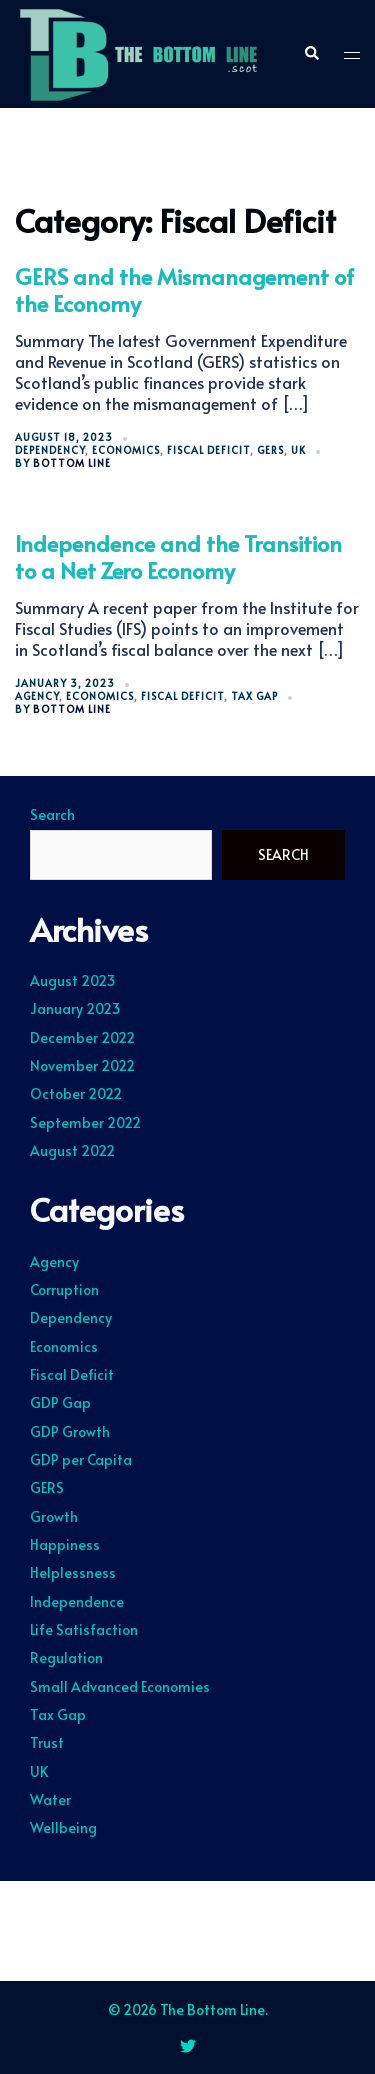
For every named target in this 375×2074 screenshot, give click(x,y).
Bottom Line (72, 463)
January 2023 (75, 1008)
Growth (54, 1516)
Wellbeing (63, 1827)
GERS (270, 450)
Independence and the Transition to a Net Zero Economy (178, 556)
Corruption (64, 1289)
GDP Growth (70, 1431)
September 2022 (85, 1122)
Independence (77, 1601)
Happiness (65, 1544)
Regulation (66, 1657)
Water (50, 1799)
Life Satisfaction (84, 1629)
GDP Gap (60, 1402)
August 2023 (73, 980)
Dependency (50, 450)
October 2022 (76, 1093)
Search (52, 815)
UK (298, 450)
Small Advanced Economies (120, 1686)
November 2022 (82, 1065)
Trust (47, 1742)
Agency (37, 696)
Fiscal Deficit (208, 450)
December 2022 (82, 1037)
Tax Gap (254, 696)
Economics (126, 450)
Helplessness (73, 1572)
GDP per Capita (81, 1459)
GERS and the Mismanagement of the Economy (184, 289)
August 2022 (72, 1150)
